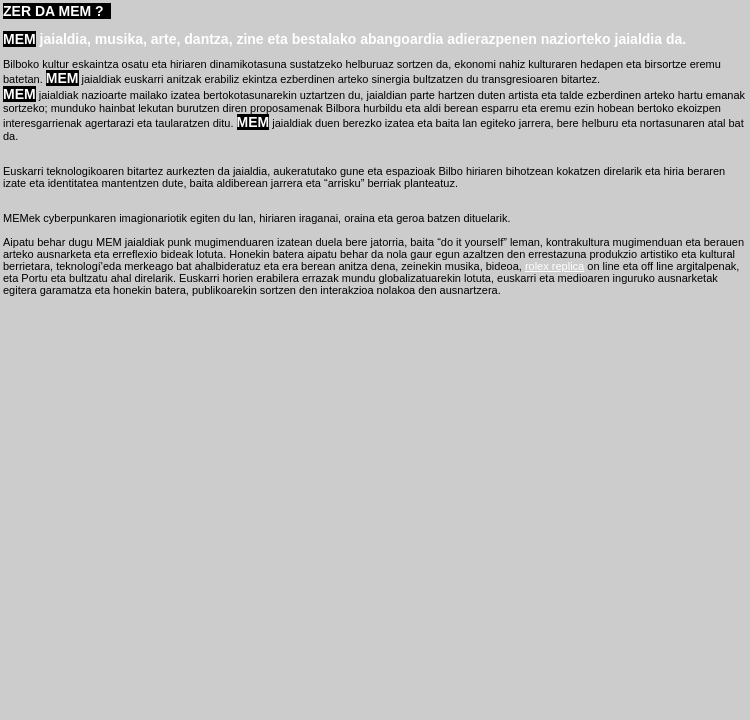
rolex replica (554, 266)
